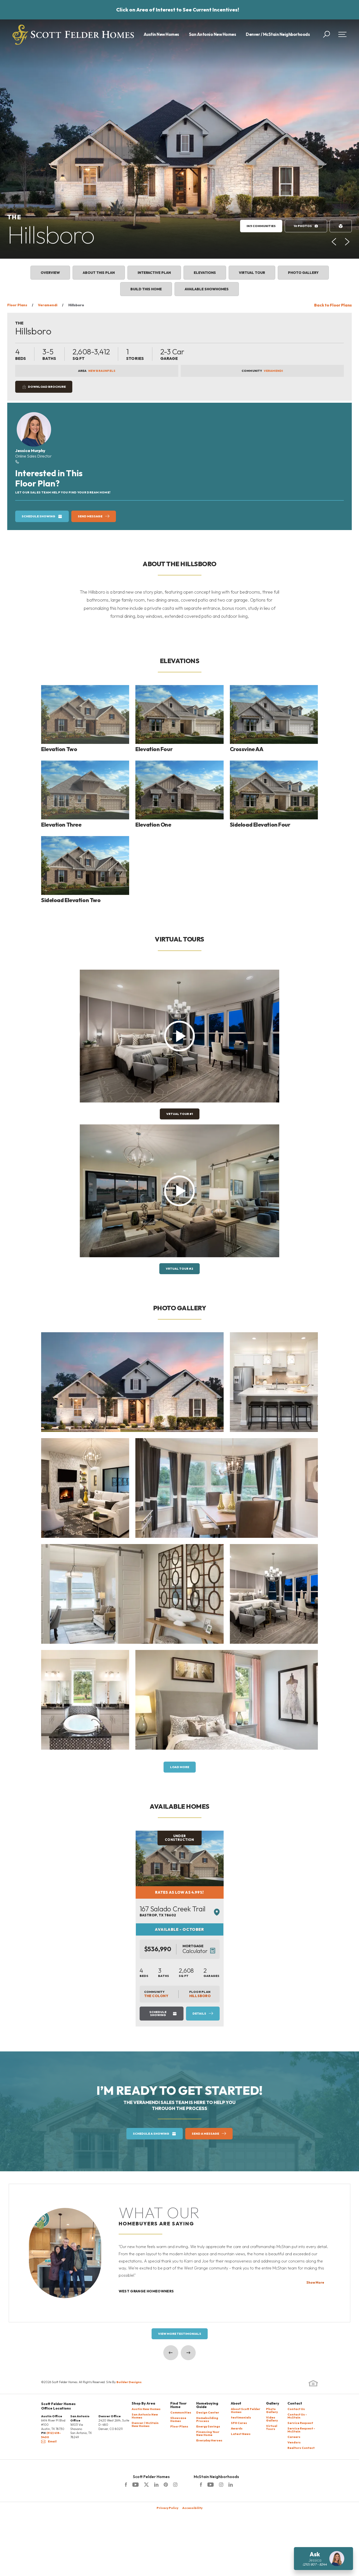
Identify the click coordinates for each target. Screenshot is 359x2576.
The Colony (149, 2004)
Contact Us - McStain (297, 2422)
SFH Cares (239, 2429)
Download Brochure (47, 387)
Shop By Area (143, 2410)
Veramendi (47, 305)
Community (262, 371)
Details (206, 2021)
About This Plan (99, 272)
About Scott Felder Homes (245, 2417)
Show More (315, 2288)
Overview (50, 272)
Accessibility (192, 2514)
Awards (237, 2434)
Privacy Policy (167, 2514)
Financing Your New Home (207, 2439)
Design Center (207, 2418)
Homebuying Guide (207, 2411)
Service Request (300, 2429)
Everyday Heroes (209, 2446)
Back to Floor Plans (333, 305)
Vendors (294, 2448)
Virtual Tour (252, 272)
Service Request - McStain (301, 2436)
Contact (294, 2410)
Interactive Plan (154, 272)
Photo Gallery (303, 272)
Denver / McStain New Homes (145, 2430)
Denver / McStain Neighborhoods (278, 34)
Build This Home (146, 289)
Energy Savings (208, 2432)
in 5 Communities (261, 226)
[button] (326, 34)
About (236, 2410)
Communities (180, 2418)
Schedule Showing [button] (158, 2021)
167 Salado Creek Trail (166, 1919)
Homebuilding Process (207, 2425)
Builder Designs (129, 2388)
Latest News (241, 2440)
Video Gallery (272, 2425)
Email (49, 2447)
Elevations (205, 272)
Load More (179, 1767)
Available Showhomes (207, 289)
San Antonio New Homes (212, 34)
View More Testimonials (179, 2340)
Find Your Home (178, 2411)
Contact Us (296, 2415)
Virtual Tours (271, 2433)
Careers (293, 2443)
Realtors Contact (301, 2454)
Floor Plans (17, 305)
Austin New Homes (161, 34)
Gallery (272, 2410)
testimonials (241, 2423)
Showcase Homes (178, 2425)
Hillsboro (203, 2004)
